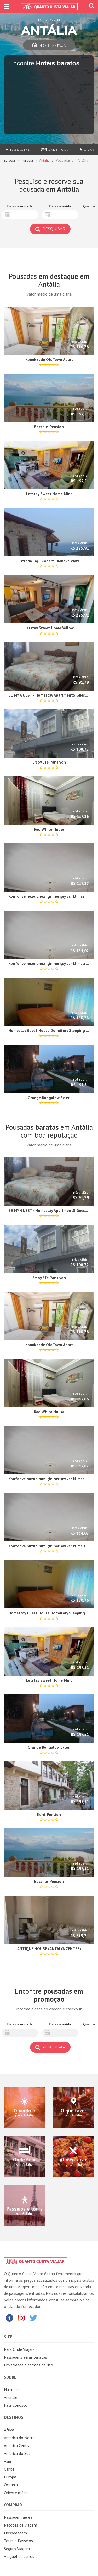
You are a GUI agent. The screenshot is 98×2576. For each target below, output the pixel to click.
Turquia (27, 160)
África (9, 2429)
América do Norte (19, 2437)
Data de (20, 206)
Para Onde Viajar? (19, 2349)
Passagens (17, 149)
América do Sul (17, 2453)
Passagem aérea (18, 2517)
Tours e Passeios (18, 2540)
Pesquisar (50, 229)
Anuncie (10, 2397)
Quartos (89, 206)
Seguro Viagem (17, 2548)
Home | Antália (49, 45)
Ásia (7, 2461)
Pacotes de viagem (20, 2525)
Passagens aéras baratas (25, 2357)
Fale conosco (15, 2405)
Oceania (11, 2484)
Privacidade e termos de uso (28, 2365)
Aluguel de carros (19, 2556)
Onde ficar (54, 149)
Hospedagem (15, 2532)
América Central (18, 2445)
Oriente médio (16, 2492)
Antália (44, 160)
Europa (9, 160)
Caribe (9, 2469)
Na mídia (12, 2389)
